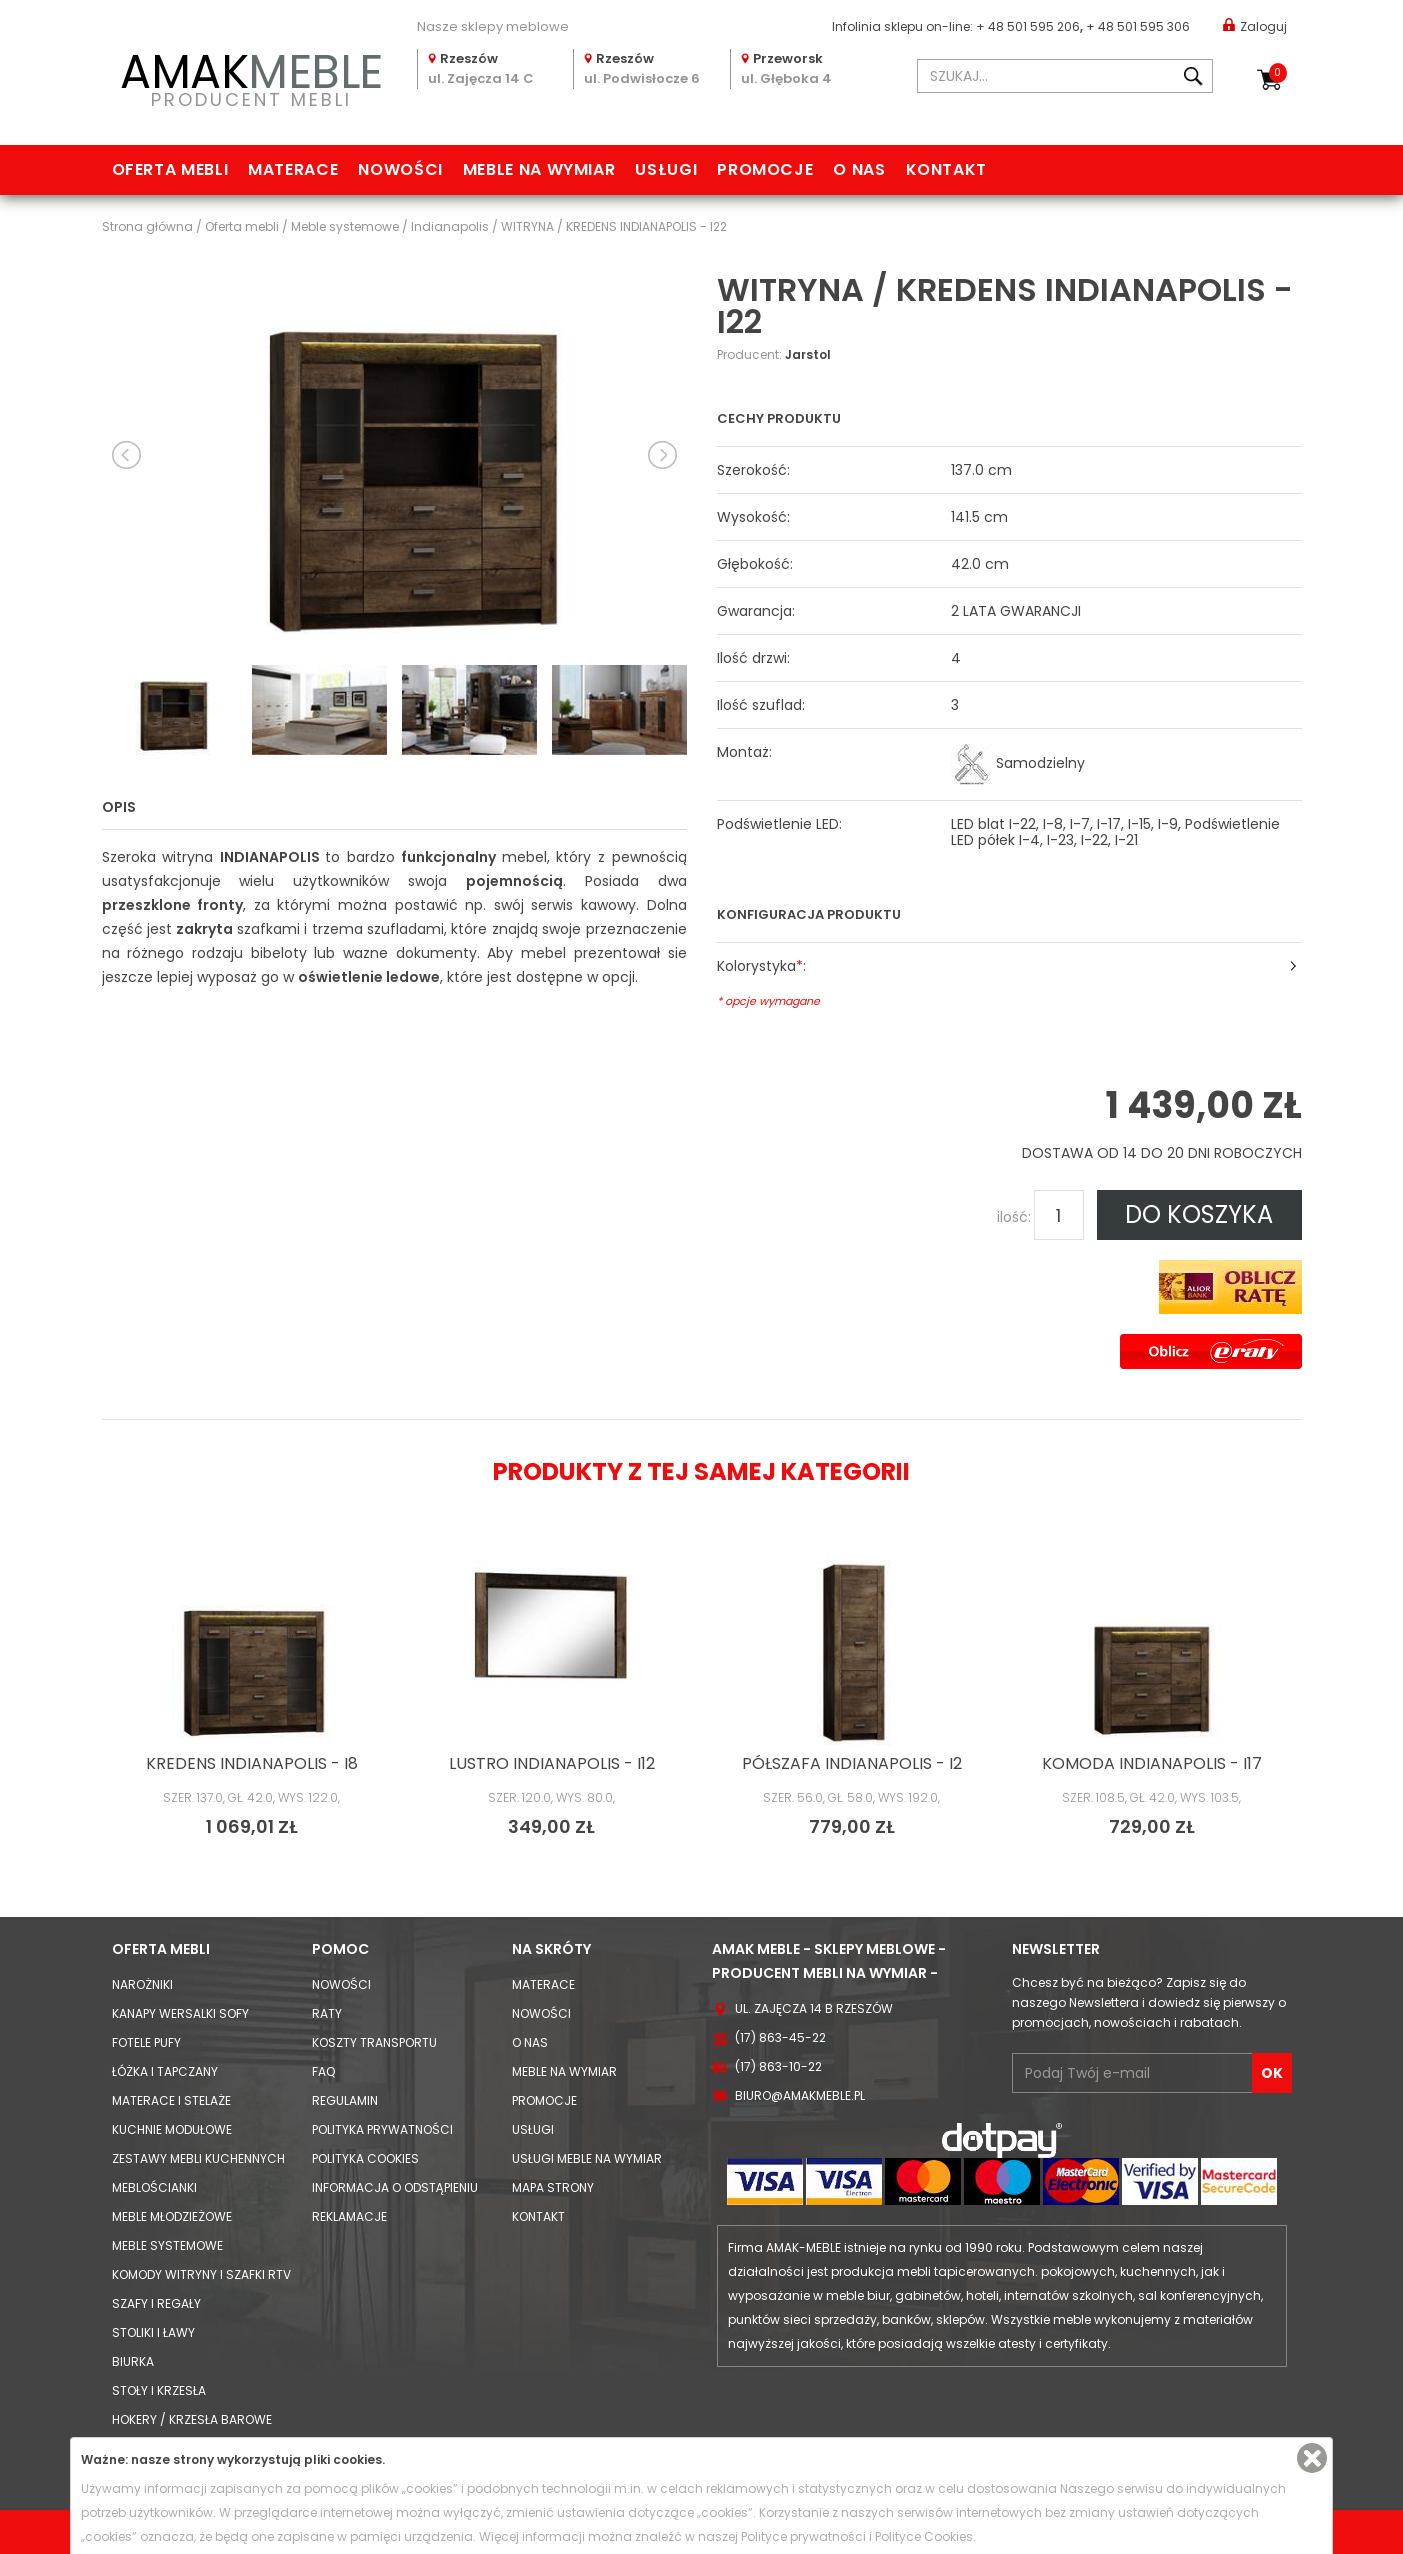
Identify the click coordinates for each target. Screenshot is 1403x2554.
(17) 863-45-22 (780, 2037)
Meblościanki (154, 2187)
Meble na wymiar (539, 169)
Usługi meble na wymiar (587, 2158)
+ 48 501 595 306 (1138, 26)
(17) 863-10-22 (778, 2066)
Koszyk (1278, 73)
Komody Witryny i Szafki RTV (201, 2274)
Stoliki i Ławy (153, 2332)
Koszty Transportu (374, 2042)
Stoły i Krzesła (159, 2390)
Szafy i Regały (156, 2303)
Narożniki (142, 1984)
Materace (293, 169)
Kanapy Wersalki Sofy (180, 2013)
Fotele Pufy (146, 2042)
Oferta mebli (170, 169)
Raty (327, 2013)
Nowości (400, 169)
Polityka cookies (365, 2158)
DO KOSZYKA (1199, 1214)
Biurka (133, 2361)
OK (1272, 2073)
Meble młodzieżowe (172, 2216)
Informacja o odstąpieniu (395, 2187)
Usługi (666, 169)
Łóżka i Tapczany (165, 2071)
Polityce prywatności (803, 2536)
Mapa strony (553, 2187)
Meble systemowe (167, 2245)
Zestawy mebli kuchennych (198, 2158)
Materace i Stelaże (171, 2100)
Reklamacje (349, 2216)
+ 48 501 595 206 (1028, 26)
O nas (859, 169)
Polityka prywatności (382, 2129)
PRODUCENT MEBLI (252, 76)
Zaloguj (1255, 25)
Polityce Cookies (924, 2536)
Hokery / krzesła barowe (192, 2419)
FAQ (323, 2071)
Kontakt (946, 169)
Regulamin (345, 2100)
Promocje (765, 169)
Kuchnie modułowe (172, 2129)
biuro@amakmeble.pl (800, 2095)
